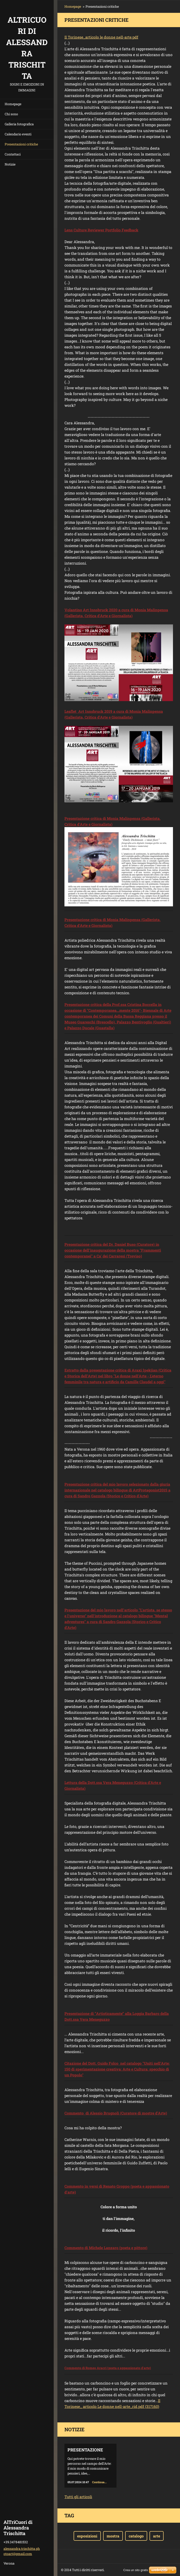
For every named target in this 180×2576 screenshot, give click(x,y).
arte (156, 2535)
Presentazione (85, 2450)
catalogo (136, 2535)
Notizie (10, 164)
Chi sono (11, 114)
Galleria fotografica (19, 124)
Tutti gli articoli (78, 2496)
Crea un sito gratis (135, 2570)
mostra (113, 2535)
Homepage (13, 104)
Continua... (99, 2482)
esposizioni (87, 2535)
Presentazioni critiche (21, 144)
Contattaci (13, 154)
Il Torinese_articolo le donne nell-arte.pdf (101, 37)
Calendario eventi (18, 134)
